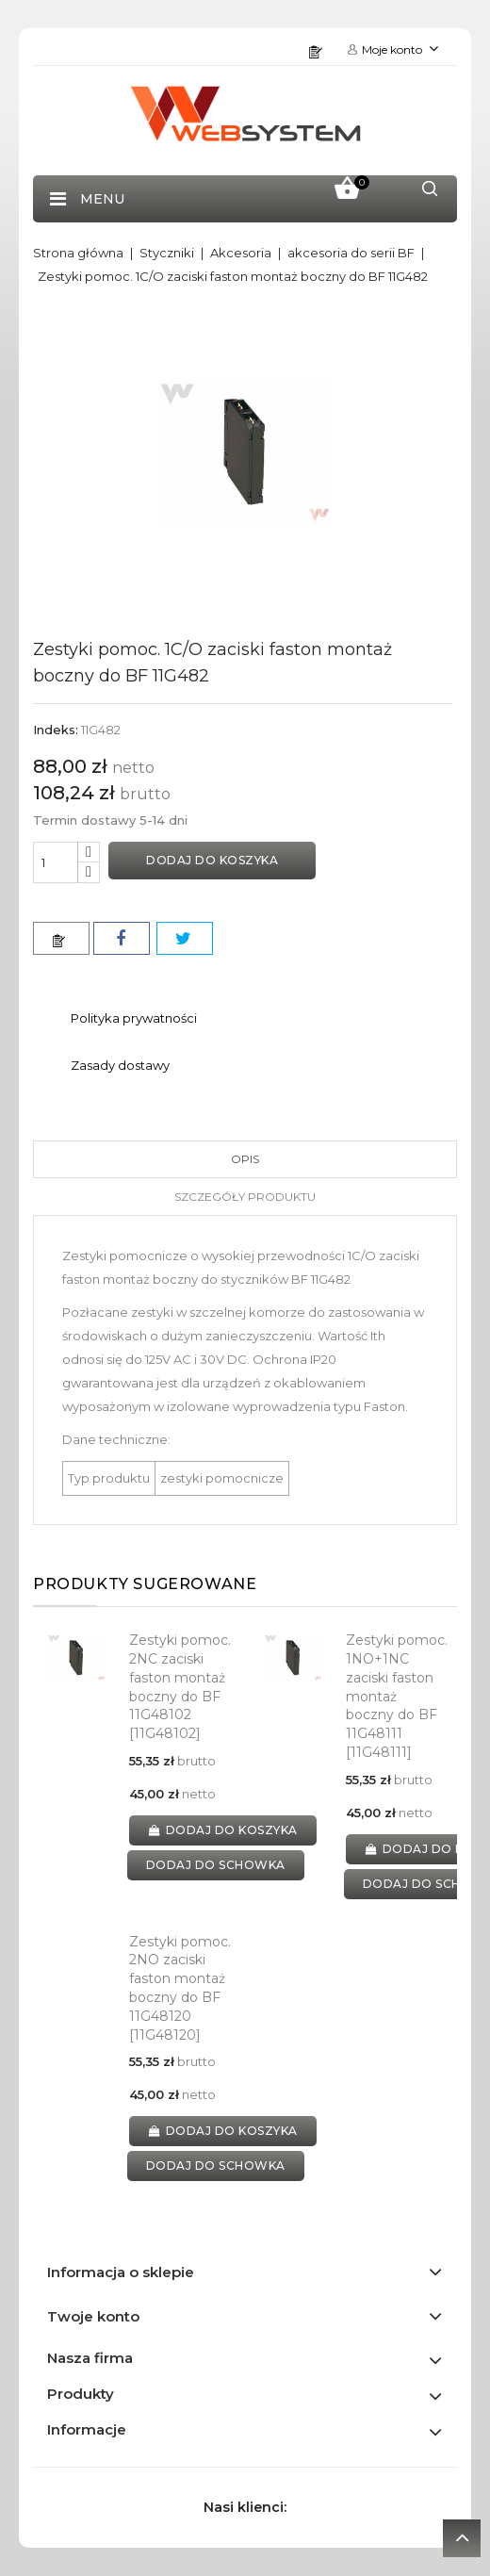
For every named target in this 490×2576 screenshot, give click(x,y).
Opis (245, 1159)
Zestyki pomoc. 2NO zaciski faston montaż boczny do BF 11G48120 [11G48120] (180, 1988)
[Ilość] (55, 862)
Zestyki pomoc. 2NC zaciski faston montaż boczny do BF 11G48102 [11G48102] (180, 1687)
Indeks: (55, 729)
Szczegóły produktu (245, 1197)
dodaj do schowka (216, 1865)
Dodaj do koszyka (212, 860)
